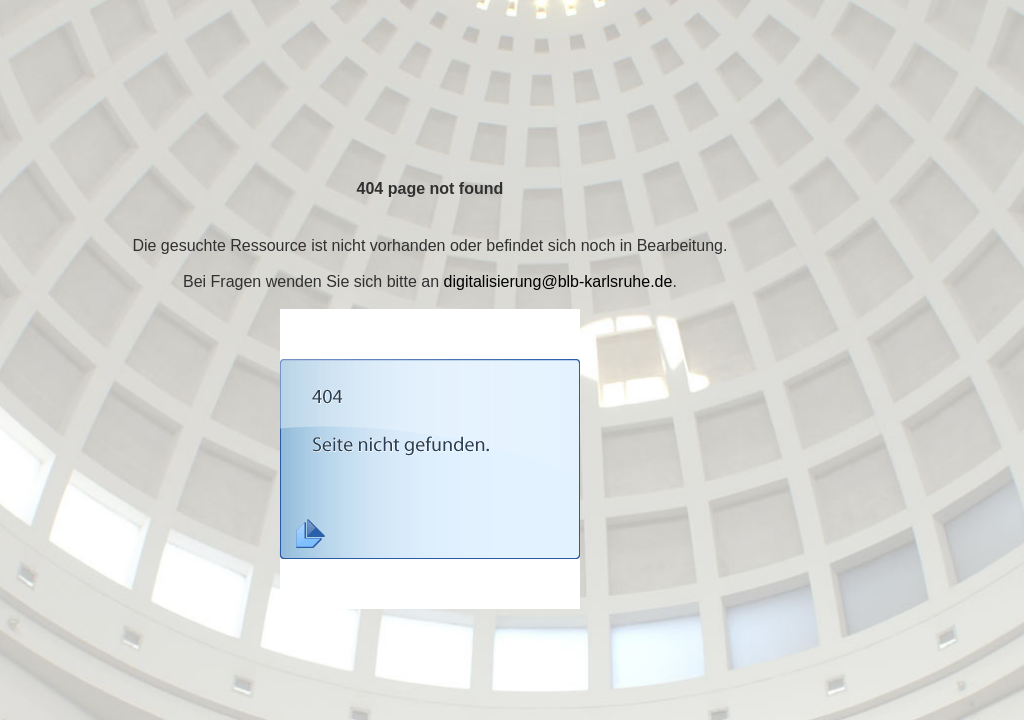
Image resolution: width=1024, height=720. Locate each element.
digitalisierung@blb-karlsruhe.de (558, 281)
